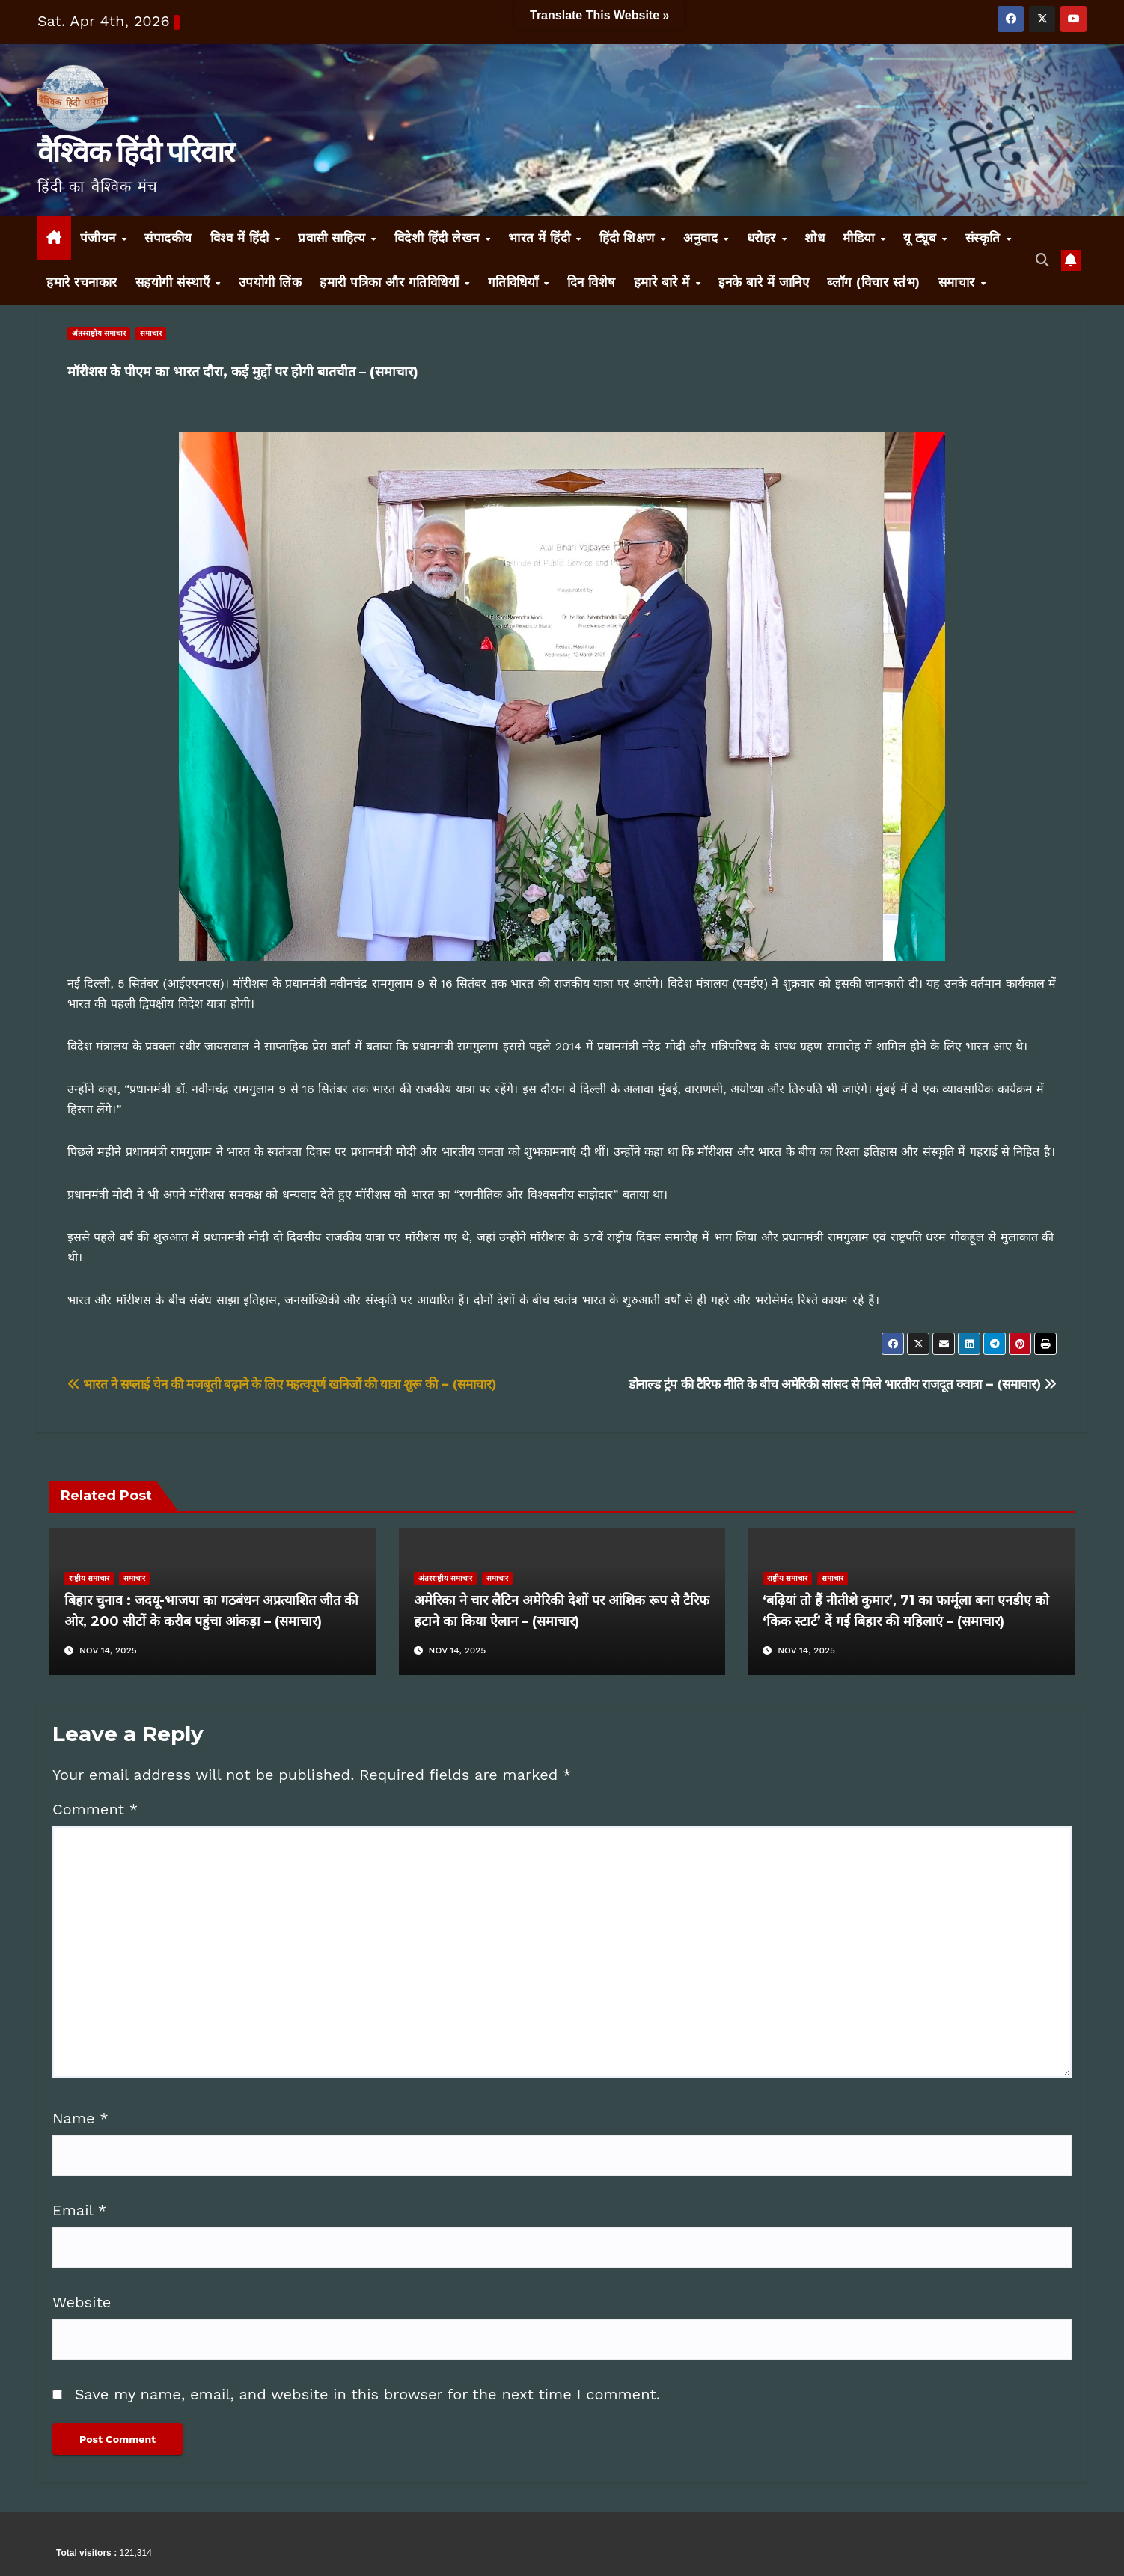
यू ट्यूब (922, 237)
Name (80, 2118)
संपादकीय (168, 237)
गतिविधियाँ (515, 282)
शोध (814, 237)
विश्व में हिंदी (242, 237)
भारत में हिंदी (541, 237)
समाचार (959, 282)
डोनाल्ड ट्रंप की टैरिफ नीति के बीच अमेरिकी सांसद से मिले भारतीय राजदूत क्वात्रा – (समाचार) (843, 1384)
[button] (1042, 260)
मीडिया (861, 237)
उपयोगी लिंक (270, 282)
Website (81, 2302)
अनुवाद (702, 237)
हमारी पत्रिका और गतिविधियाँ (391, 282)
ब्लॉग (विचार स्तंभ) (873, 282)
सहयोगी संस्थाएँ (174, 282)
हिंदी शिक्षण (629, 237)
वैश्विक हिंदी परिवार (135, 152)
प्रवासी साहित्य (334, 237)
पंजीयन (100, 237)
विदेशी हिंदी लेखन (439, 237)
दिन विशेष (591, 282)
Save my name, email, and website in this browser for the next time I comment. (367, 2394)
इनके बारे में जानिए (763, 282)
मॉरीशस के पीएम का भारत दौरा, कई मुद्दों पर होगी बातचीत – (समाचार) (242, 372)
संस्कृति (985, 237)
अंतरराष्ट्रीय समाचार (99, 333)
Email (79, 2210)
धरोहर (764, 237)
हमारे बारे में (664, 282)
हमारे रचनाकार (81, 282)
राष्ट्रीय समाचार (89, 1578)
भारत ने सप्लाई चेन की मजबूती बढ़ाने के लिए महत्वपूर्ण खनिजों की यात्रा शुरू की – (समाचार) (281, 1384)
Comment (95, 1809)
